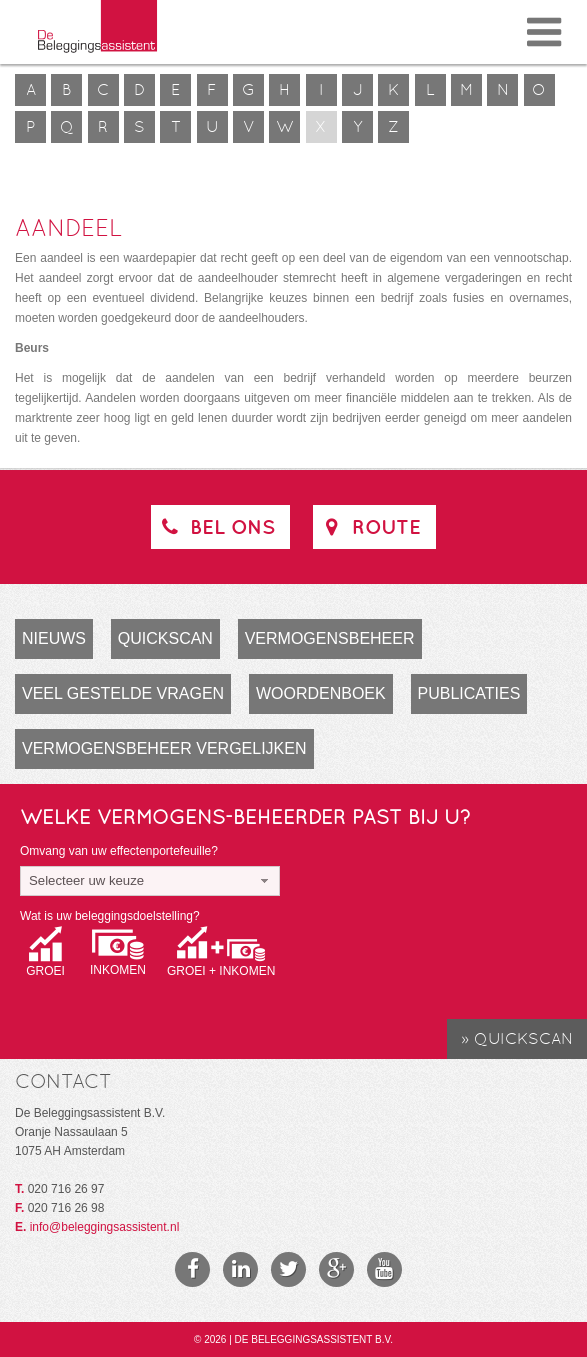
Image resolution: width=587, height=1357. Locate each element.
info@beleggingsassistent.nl (105, 1227)
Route (369, 526)
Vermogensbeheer (330, 638)
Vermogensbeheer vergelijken (164, 748)
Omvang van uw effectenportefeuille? (119, 851)
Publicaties (469, 693)
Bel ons (215, 526)
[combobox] (150, 881)
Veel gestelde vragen (123, 693)
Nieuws (54, 638)
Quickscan (165, 638)
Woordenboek (321, 693)
